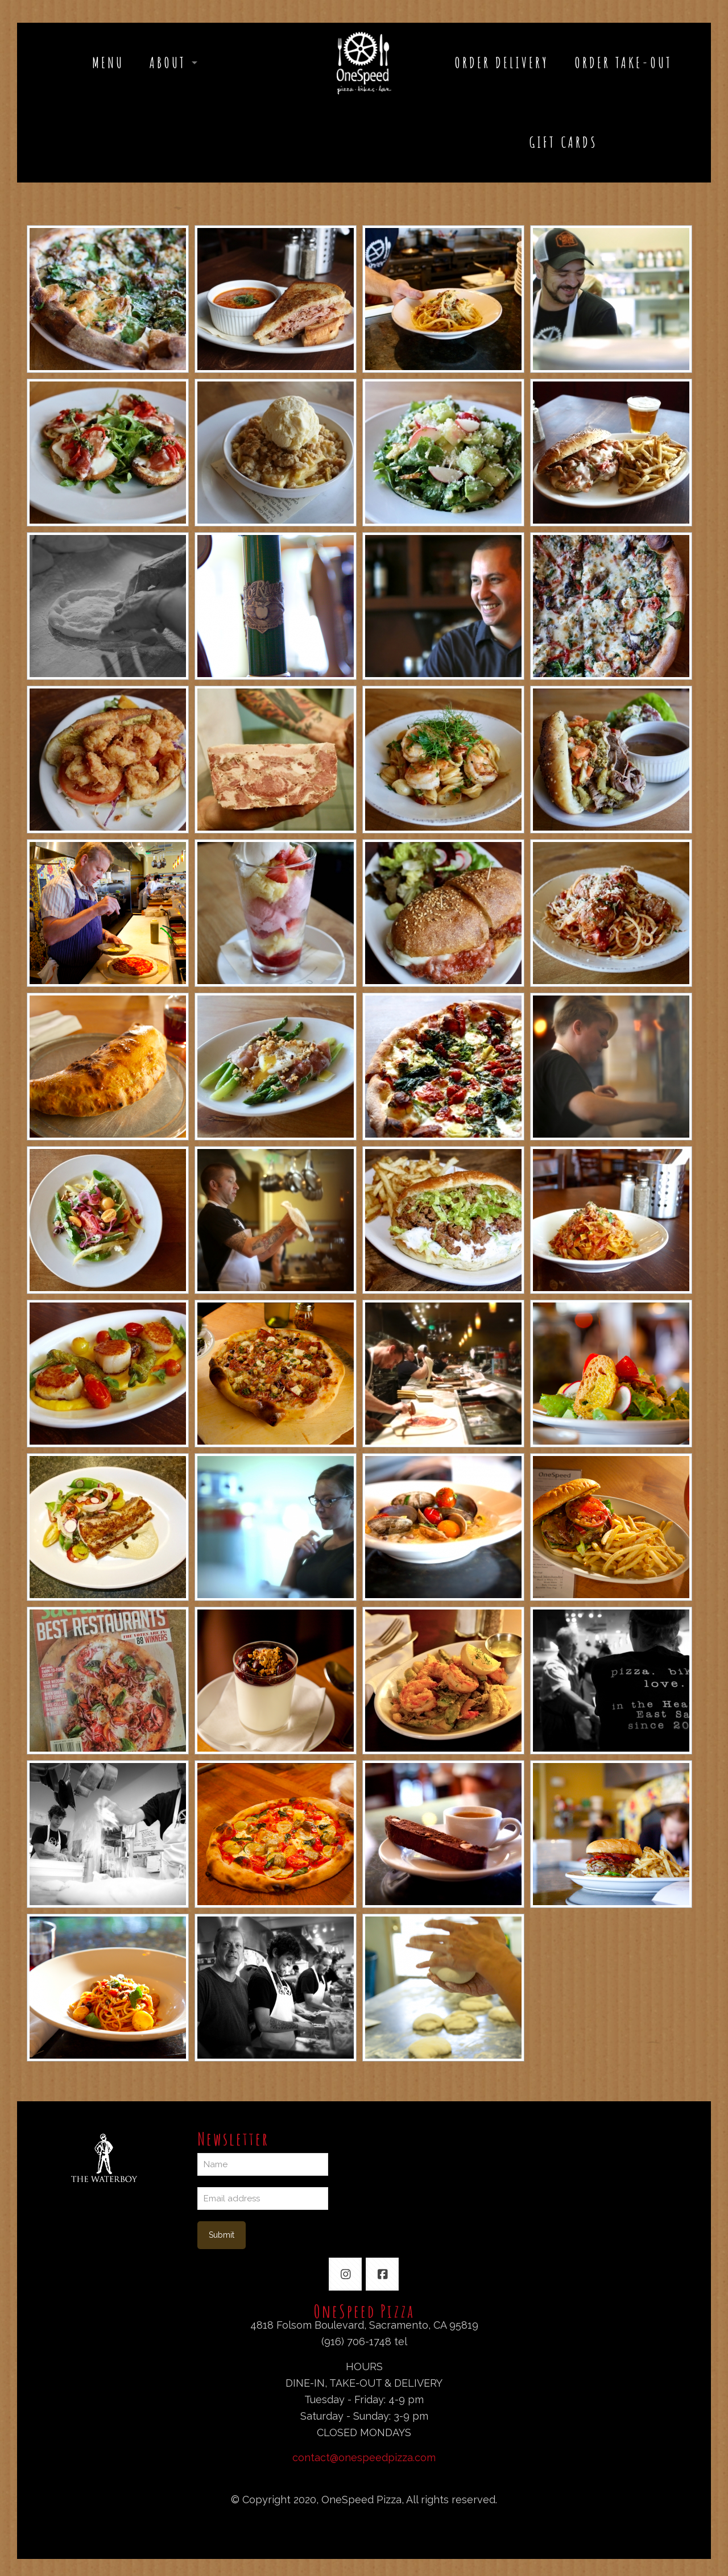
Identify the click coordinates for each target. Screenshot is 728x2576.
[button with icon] (345, 2274)
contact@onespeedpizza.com (364, 2457)
